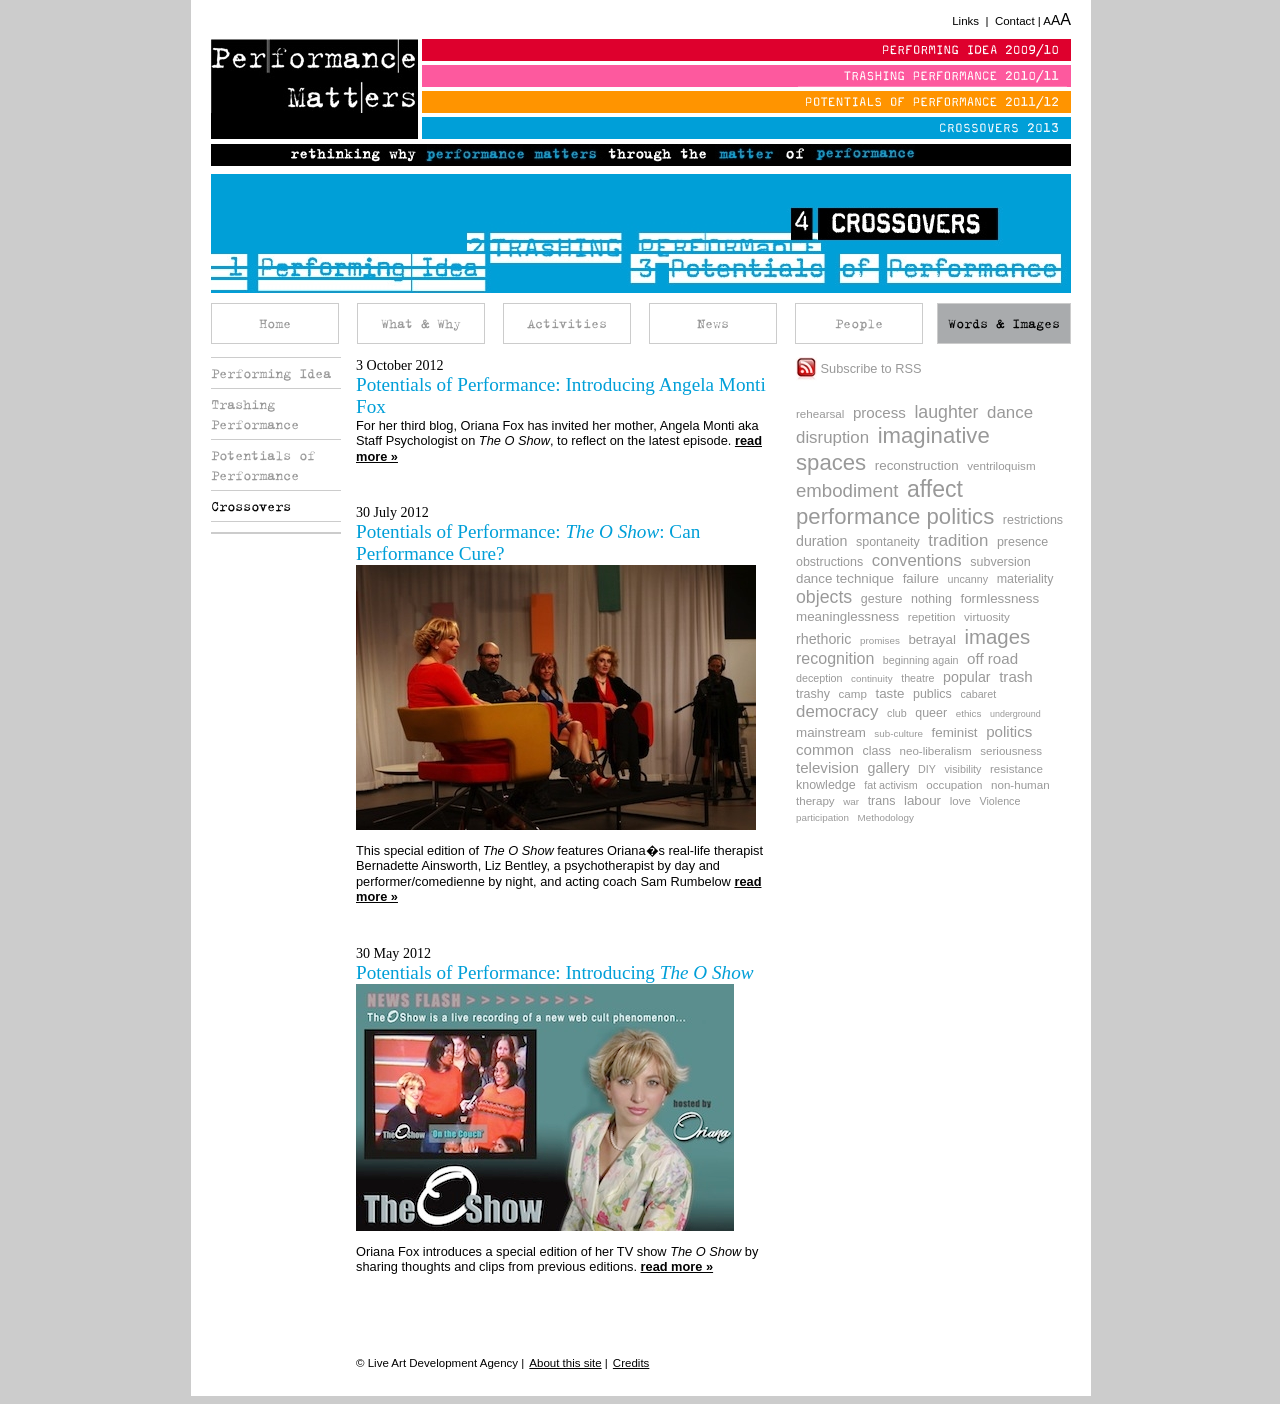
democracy (837, 711)
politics (1009, 731)
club (897, 713)
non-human (1020, 784)
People (859, 323)
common (825, 749)
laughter (946, 412)
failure (921, 578)
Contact (1015, 21)
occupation (954, 784)
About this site (565, 1363)
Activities (567, 323)
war (851, 801)
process (879, 412)
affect (935, 489)
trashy (813, 694)
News (713, 323)
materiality (1025, 579)
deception (819, 678)
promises (880, 640)
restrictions (1033, 520)
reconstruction (917, 465)
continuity (872, 678)
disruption (832, 437)
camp (853, 693)
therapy (815, 800)
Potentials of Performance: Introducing (555, 972)
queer (931, 713)
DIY (927, 769)
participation (822, 817)
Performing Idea (271, 373)
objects (824, 597)
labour (922, 800)
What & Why (421, 323)
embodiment (847, 490)
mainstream (831, 732)
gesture (882, 599)
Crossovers (251, 506)
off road (992, 658)
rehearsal (820, 413)
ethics (969, 713)
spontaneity (888, 542)
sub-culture (898, 733)
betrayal (932, 639)
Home (275, 323)
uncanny (968, 579)
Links (965, 21)
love (960, 800)
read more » (677, 1266)
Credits (631, 1363)
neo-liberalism (935, 750)
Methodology (886, 817)
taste (889, 693)
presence (1022, 542)
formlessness (999, 598)
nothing (931, 599)
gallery (889, 768)
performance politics (895, 516)
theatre (917, 678)
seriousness (1011, 750)
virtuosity (987, 616)
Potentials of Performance (263, 465)
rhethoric (823, 639)
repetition (932, 616)
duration (821, 541)
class (877, 751)
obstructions (829, 562)
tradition (958, 540)
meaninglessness (847, 616)
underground (1015, 714)
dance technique (845, 578)
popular (967, 677)
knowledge (826, 785)
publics (932, 694)
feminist (955, 732)
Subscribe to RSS (859, 368)
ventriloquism (1001, 465)
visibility (963, 769)
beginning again (921, 660)
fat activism (891, 785)
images (997, 637)
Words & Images (1004, 323)
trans (882, 801)
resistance (1016, 768)
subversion (1000, 562)
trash (1016, 676)
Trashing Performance (255, 414)
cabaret (978, 694)
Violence (999, 801)
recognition (835, 658)
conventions (917, 560)
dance (1010, 412)
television (827, 767)
